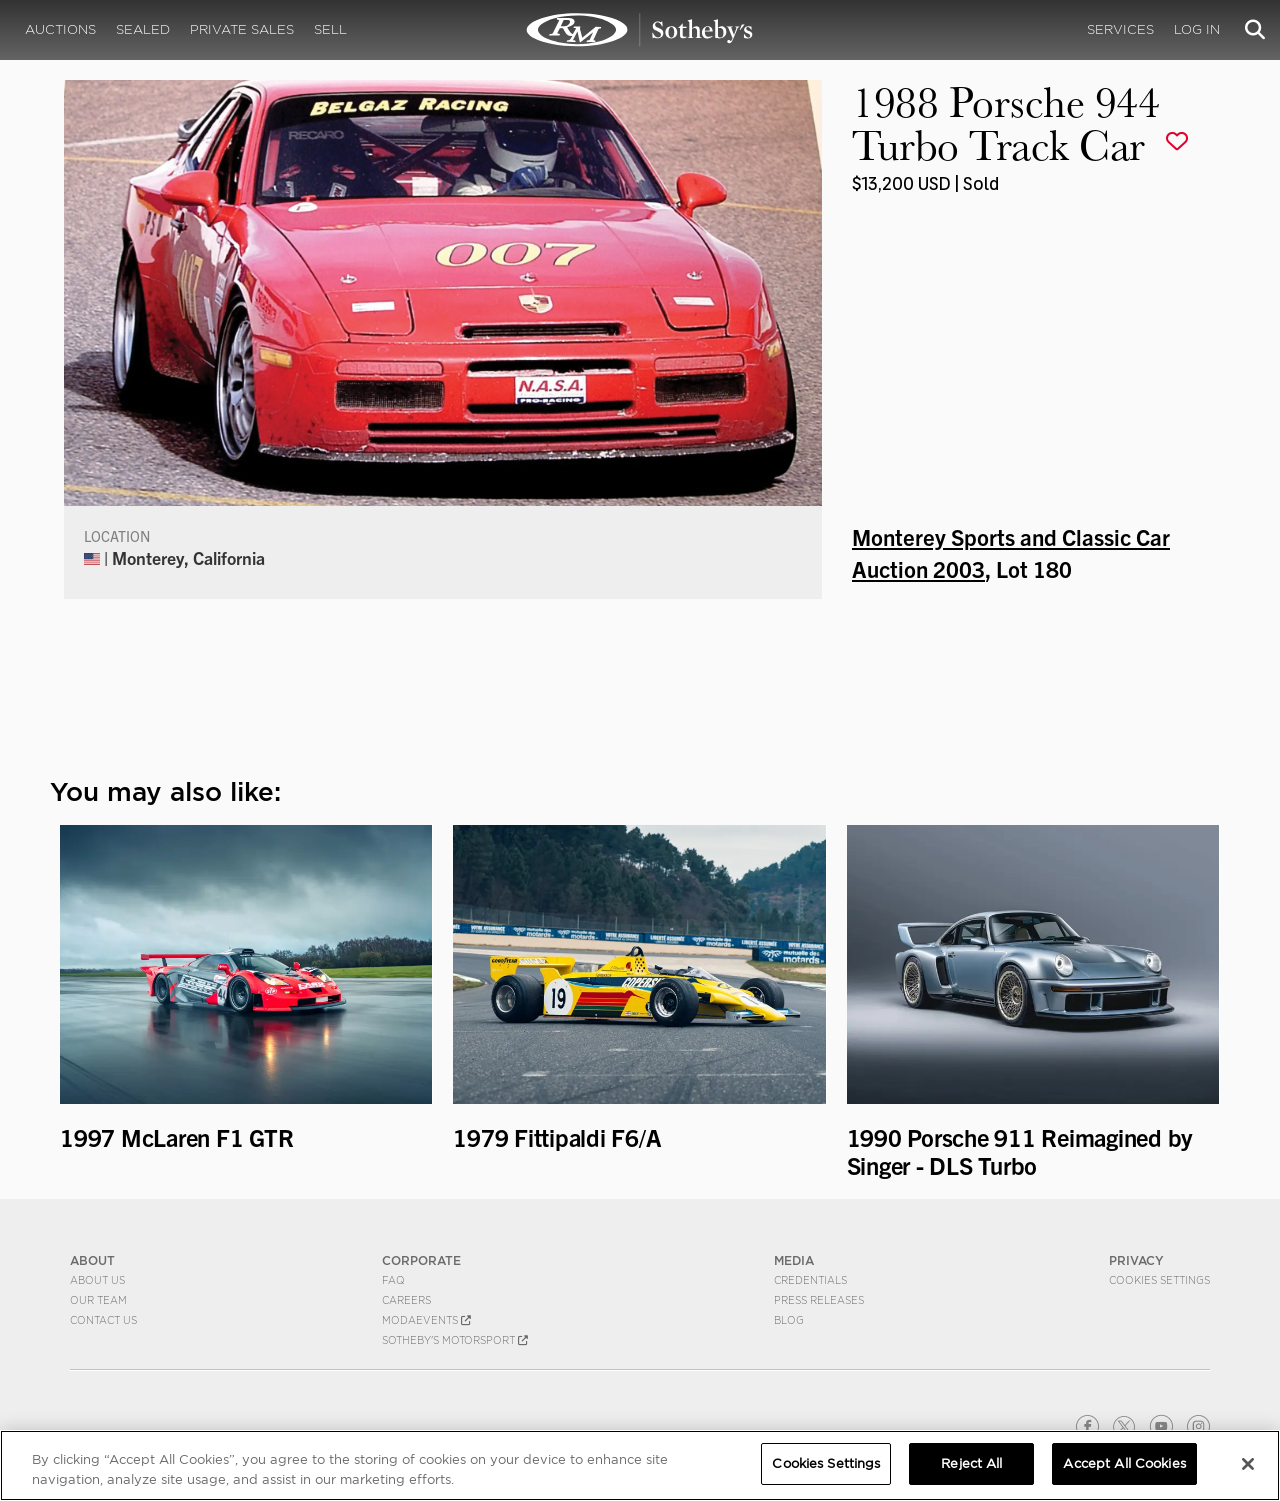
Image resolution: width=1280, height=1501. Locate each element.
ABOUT (92, 1260)
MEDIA (794, 1260)
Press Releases (819, 1300)
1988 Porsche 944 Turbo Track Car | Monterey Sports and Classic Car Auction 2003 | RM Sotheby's (640, 30)
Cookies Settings (1159, 1280)
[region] (640, 1465)
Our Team (98, 1300)
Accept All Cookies (1124, 1463)
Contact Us (103, 1320)
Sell (330, 29)
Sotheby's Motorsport (455, 1340)
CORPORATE (421, 1260)
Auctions (60, 29)
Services (1120, 29)
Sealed (143, 29)
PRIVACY (1136, 1260)
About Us (97, 1280)
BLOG (789, 1320)
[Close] (1248, 1464)
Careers (406, 1300)
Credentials (810, 1280)
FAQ (393, 1280)
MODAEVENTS (426, 1320)
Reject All (971, 1463)
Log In (1197, 29)
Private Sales (242, 29)
